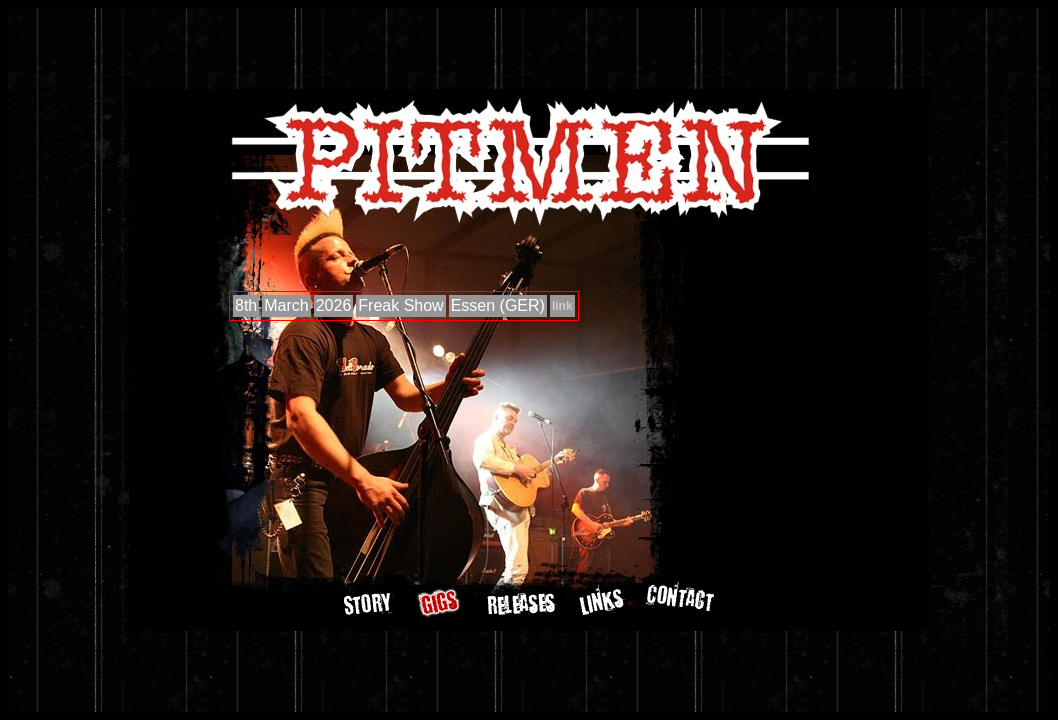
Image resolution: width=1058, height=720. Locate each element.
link (562, 306)
